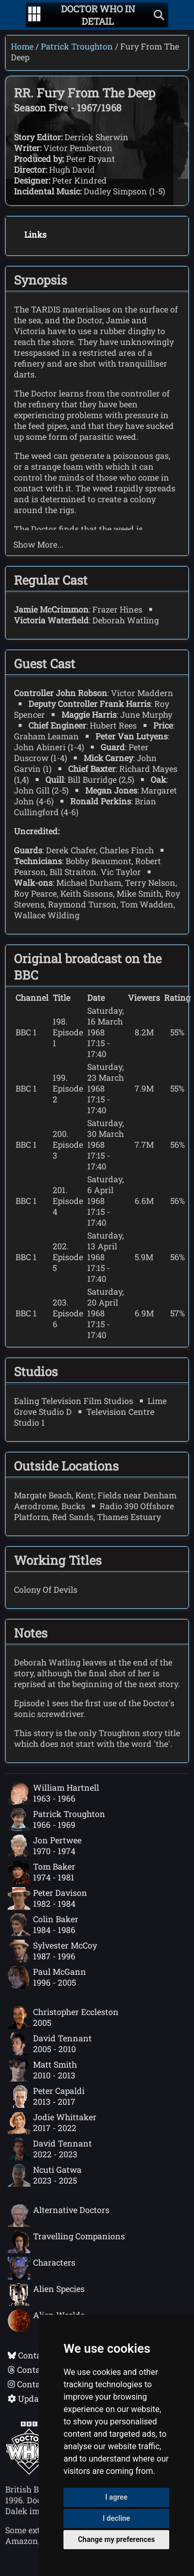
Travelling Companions (66, 2242)
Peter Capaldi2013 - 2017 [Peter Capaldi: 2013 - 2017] (46, 2096)
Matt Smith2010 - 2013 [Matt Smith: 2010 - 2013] (42, 2070)
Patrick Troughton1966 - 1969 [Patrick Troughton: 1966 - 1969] (56, 1819)
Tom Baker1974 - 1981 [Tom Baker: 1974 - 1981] (41, 1872)
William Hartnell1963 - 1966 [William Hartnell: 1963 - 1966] (53, 1793)
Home (22, 46)
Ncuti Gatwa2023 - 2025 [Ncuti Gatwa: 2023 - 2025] (45, 2175)
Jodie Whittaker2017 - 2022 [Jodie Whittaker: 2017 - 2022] (52, 2122)
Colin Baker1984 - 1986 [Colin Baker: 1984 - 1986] (43, 1924)
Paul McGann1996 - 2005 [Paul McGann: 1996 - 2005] (47, 1977)
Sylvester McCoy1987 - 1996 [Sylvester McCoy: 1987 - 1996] (52, 1951)
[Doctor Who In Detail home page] (98, 15)
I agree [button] (116, 2497)
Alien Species (46, 2294)
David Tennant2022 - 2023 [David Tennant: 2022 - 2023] (50, 2149)
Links (35, 234)
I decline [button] (116, 2518)
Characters (41, 2268)
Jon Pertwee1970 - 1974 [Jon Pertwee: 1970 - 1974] (45, 1846)
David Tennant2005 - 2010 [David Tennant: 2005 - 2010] (50, 2044)
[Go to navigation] (34, 15)
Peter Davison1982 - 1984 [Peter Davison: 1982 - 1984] (47, 1898)
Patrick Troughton (77, 46)
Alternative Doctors (58, 2215)
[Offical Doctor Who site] (29, 2471)
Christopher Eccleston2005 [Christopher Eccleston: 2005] (63, 2017)
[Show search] (159, 15)
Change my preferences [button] (116, 2539)
